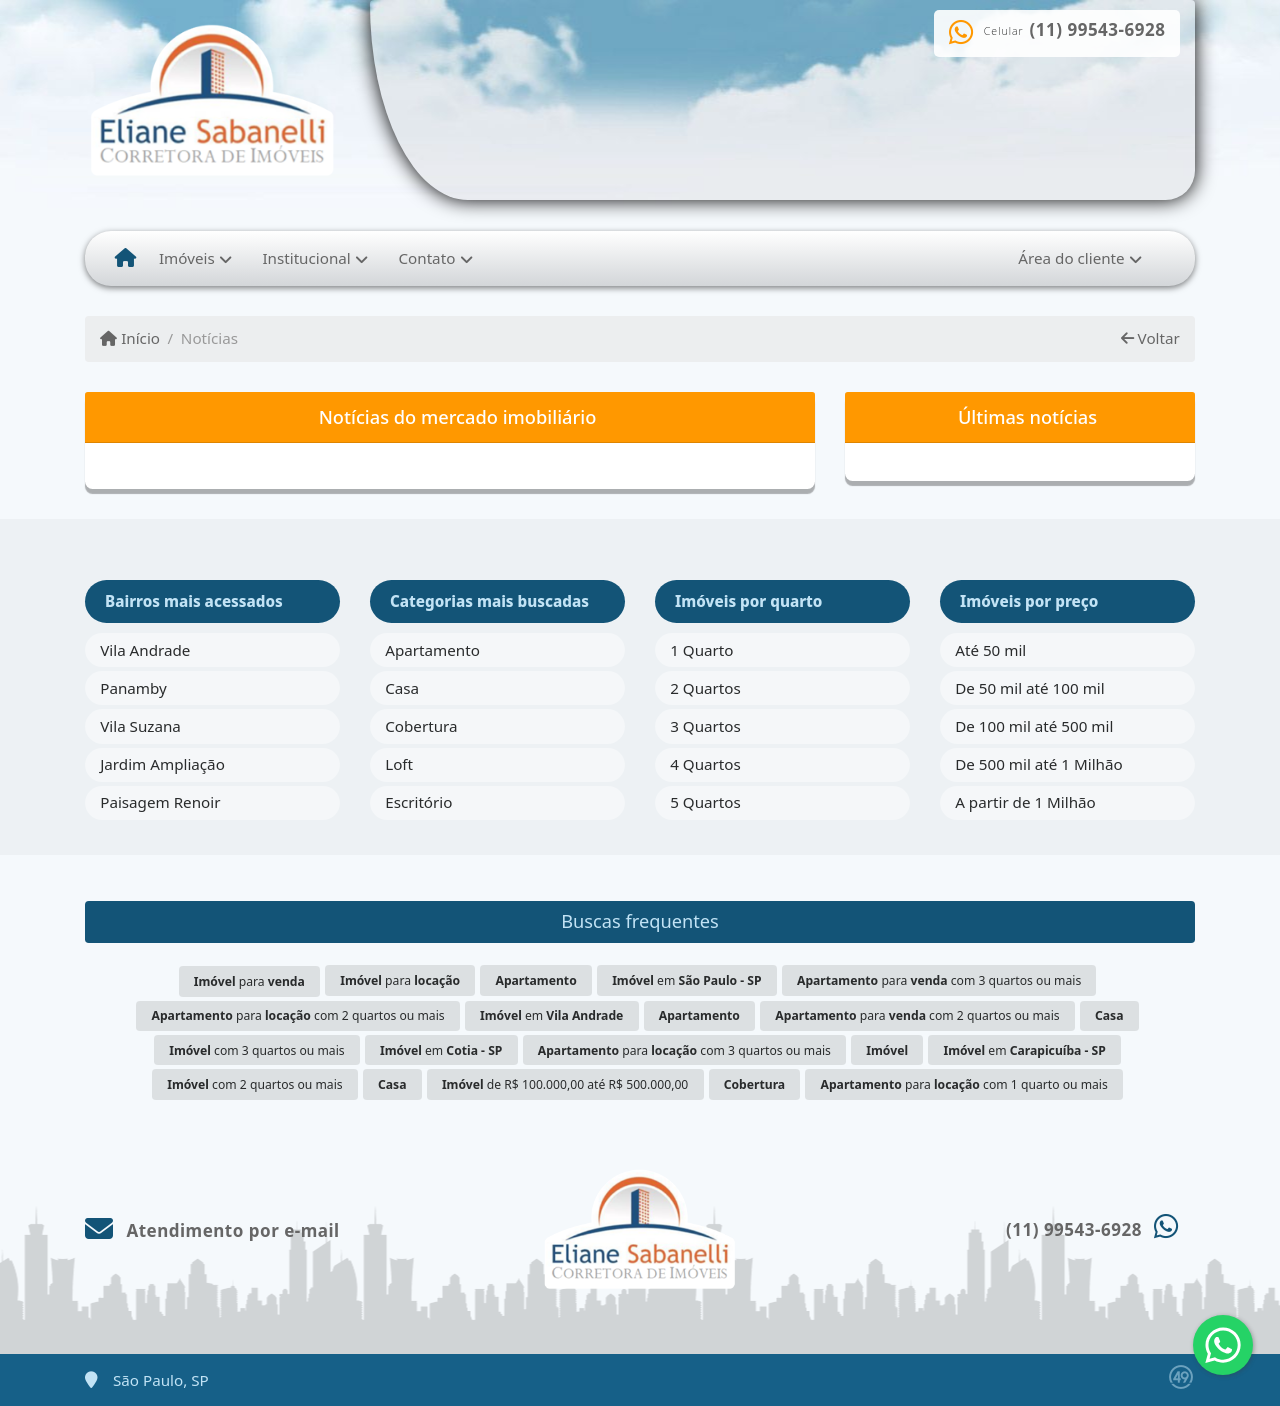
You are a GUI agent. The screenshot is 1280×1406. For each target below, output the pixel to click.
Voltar (1150, 338)
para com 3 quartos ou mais (939, 980)
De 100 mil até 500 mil (1034, 726)
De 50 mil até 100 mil (1029, 688)
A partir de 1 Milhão (1025, 802)
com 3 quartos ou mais (256, 1050)
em (686, 980)
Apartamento (432, 650)
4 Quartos (705, 764)
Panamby (133, 688)
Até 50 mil (990, 650)
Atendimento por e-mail (212, 1230)
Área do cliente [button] (1071, 258)
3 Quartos (705, 726)
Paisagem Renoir (160, 802)
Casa (402, 688)
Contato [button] (426, 258)
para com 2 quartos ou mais (298, 1015)
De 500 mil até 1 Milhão (1038, 764)
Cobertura (421, 726)
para (249, 981)
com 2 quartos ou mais (254, 1084)
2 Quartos (705, 688)
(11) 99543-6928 (1098, 30)
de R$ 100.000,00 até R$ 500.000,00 (565, 1084)
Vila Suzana (140, 726)
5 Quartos (705, 802)
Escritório (418, 802)
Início (130, 338)
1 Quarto (701, 650)
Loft (399, 764)
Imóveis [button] (187, 258)
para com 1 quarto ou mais (964, 1084)
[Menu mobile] (125, 258)
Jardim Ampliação (162, 764)
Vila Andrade (145, 650)
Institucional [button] (306, 258)
